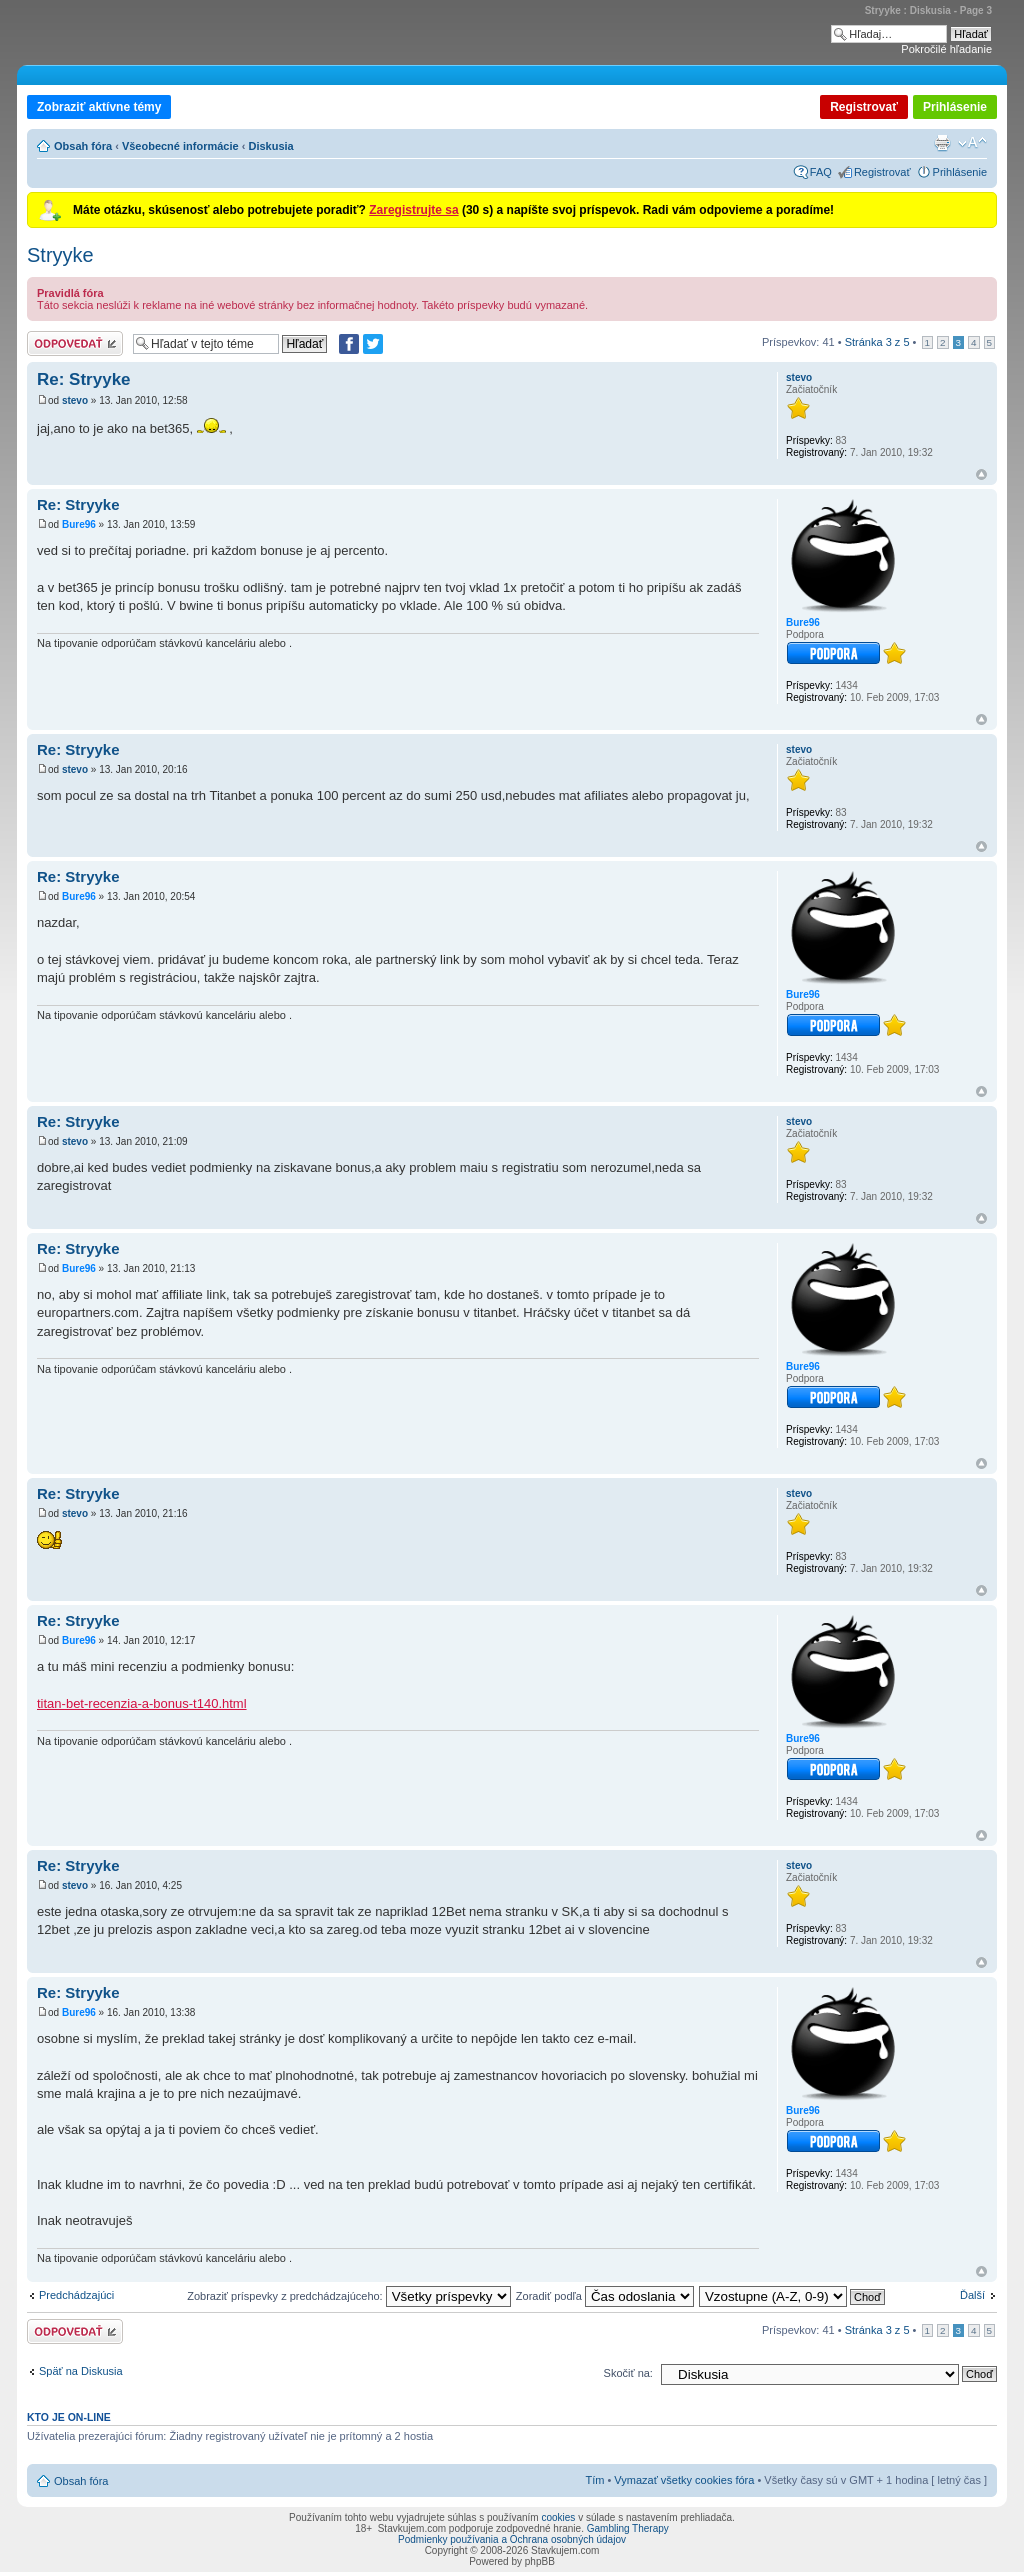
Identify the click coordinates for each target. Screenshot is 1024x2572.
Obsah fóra (83, 146)
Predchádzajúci (76, 2295)
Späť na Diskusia (81, 2371)
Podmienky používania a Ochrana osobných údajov (512, 2539)
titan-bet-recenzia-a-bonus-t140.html (142, 1703)
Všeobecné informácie (180, 146)
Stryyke (60, 255)
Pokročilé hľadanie (946, 49)
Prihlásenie (955, 107)
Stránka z (877, 342)
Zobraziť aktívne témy (99, 107)
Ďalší (972, 2295)
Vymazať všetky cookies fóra (684, 2480)
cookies (558, 2517)
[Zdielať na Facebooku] (349, 344)
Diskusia (270, 146)
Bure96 (79, 524)
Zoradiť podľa (605, 2296)
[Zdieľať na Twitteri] (373, 344)
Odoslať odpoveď (75, 343)
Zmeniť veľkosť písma (972, 143)
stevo (75, 400)
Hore (981, 474)
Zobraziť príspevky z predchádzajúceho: (349, 2296)
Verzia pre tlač (942, 143)
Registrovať (864, 107)
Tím (594, 2480)
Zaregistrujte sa (413, 210)
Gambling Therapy (628, 2528)
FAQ (821, 172)
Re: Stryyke (84, 379)
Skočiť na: (628, 2373)
